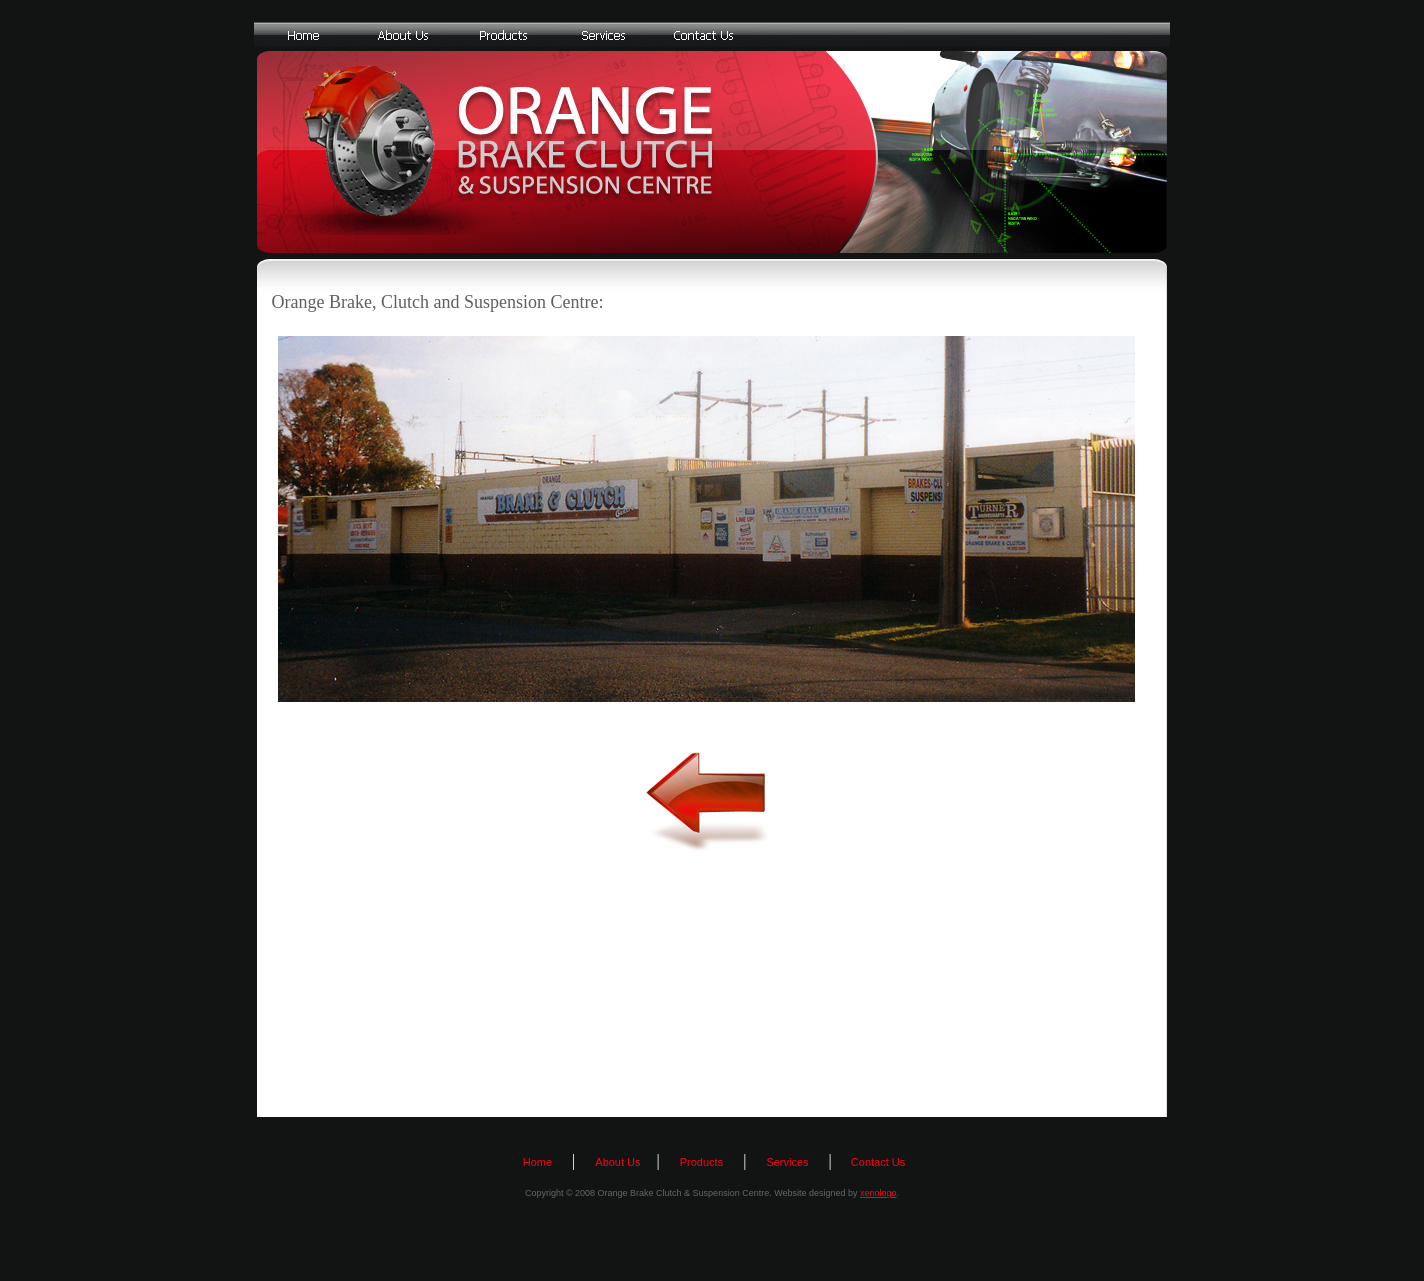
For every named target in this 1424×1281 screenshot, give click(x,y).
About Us (617, 1162)
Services (787, 1162)
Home (537, 1162)
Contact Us (876, 1162)
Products (701, 1162)
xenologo (878, 1193)
